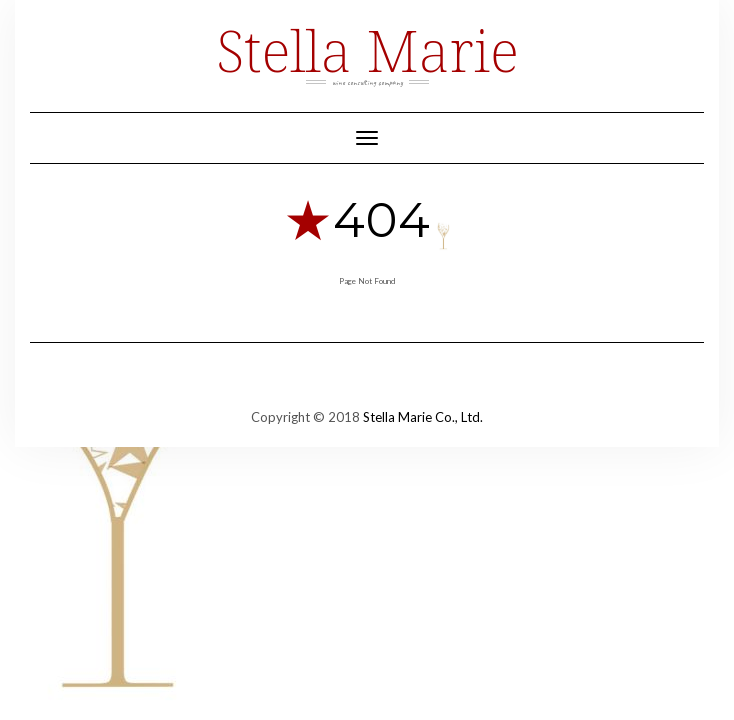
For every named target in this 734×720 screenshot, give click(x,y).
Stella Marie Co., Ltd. (423, 417)
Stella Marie (366, 49)
